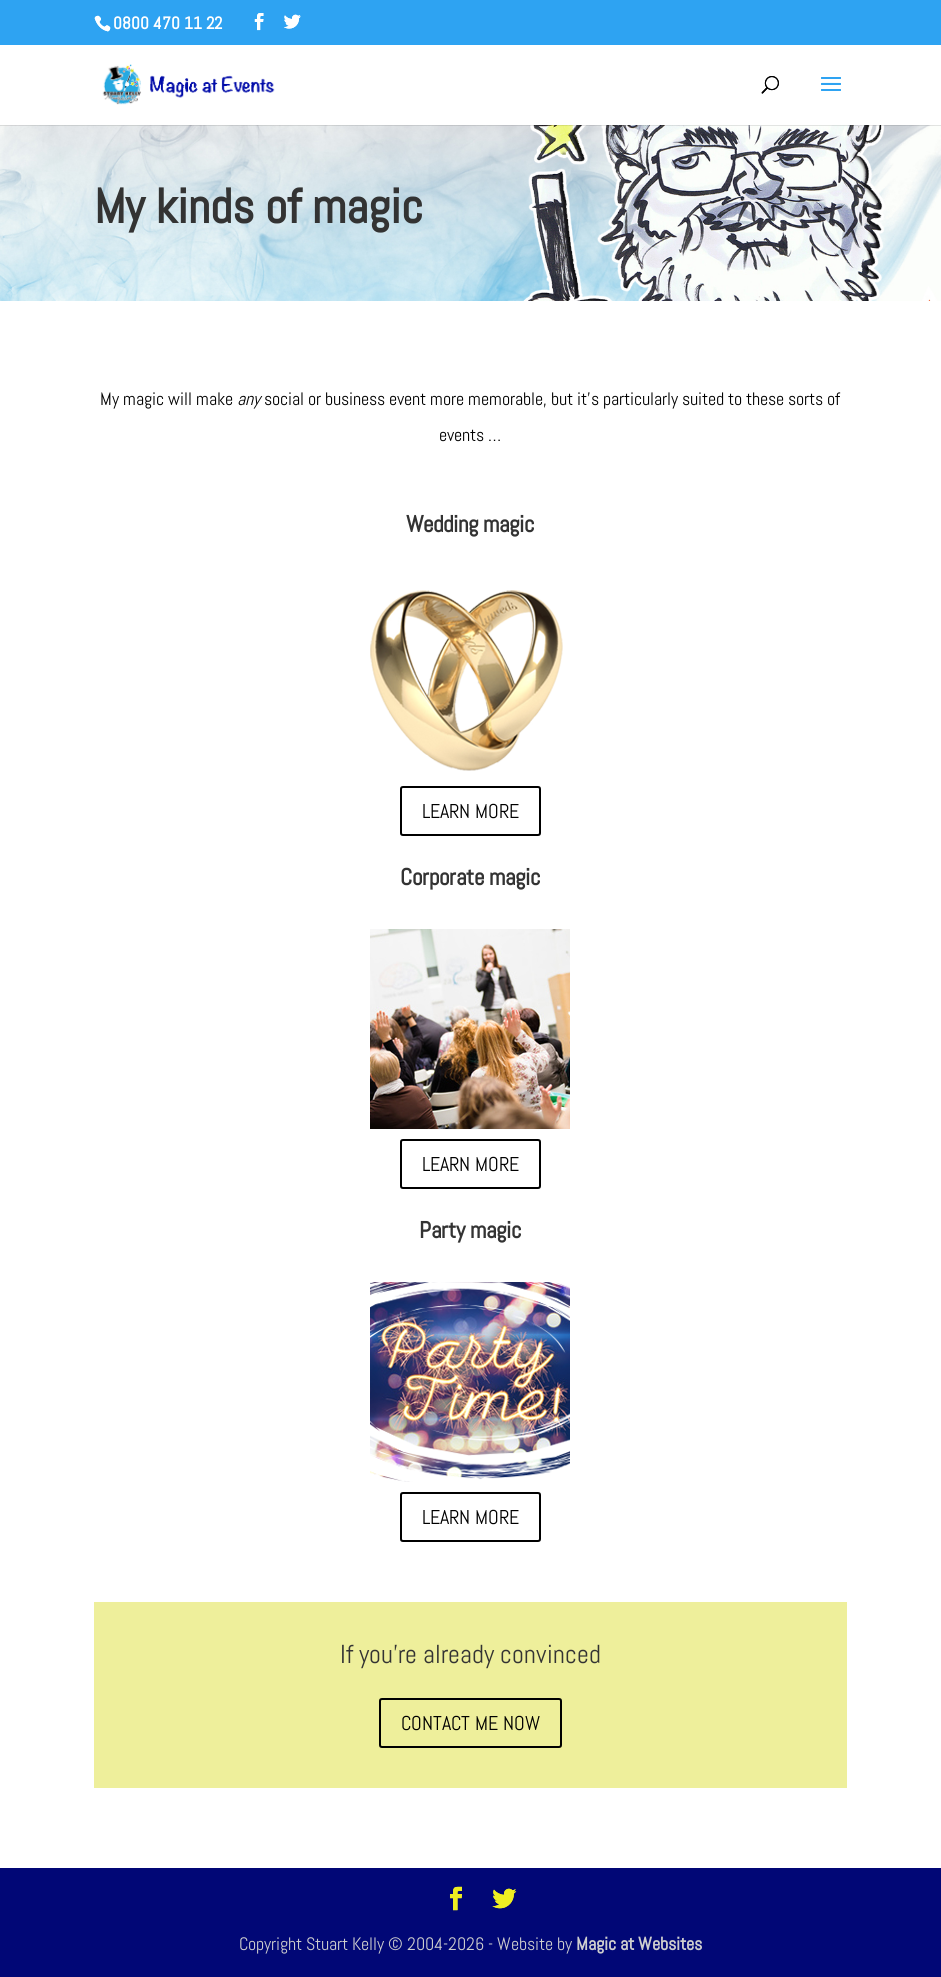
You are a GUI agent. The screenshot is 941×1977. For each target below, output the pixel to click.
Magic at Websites (639, 1943)
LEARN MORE (470, 811)
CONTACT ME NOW (470, 1723)
